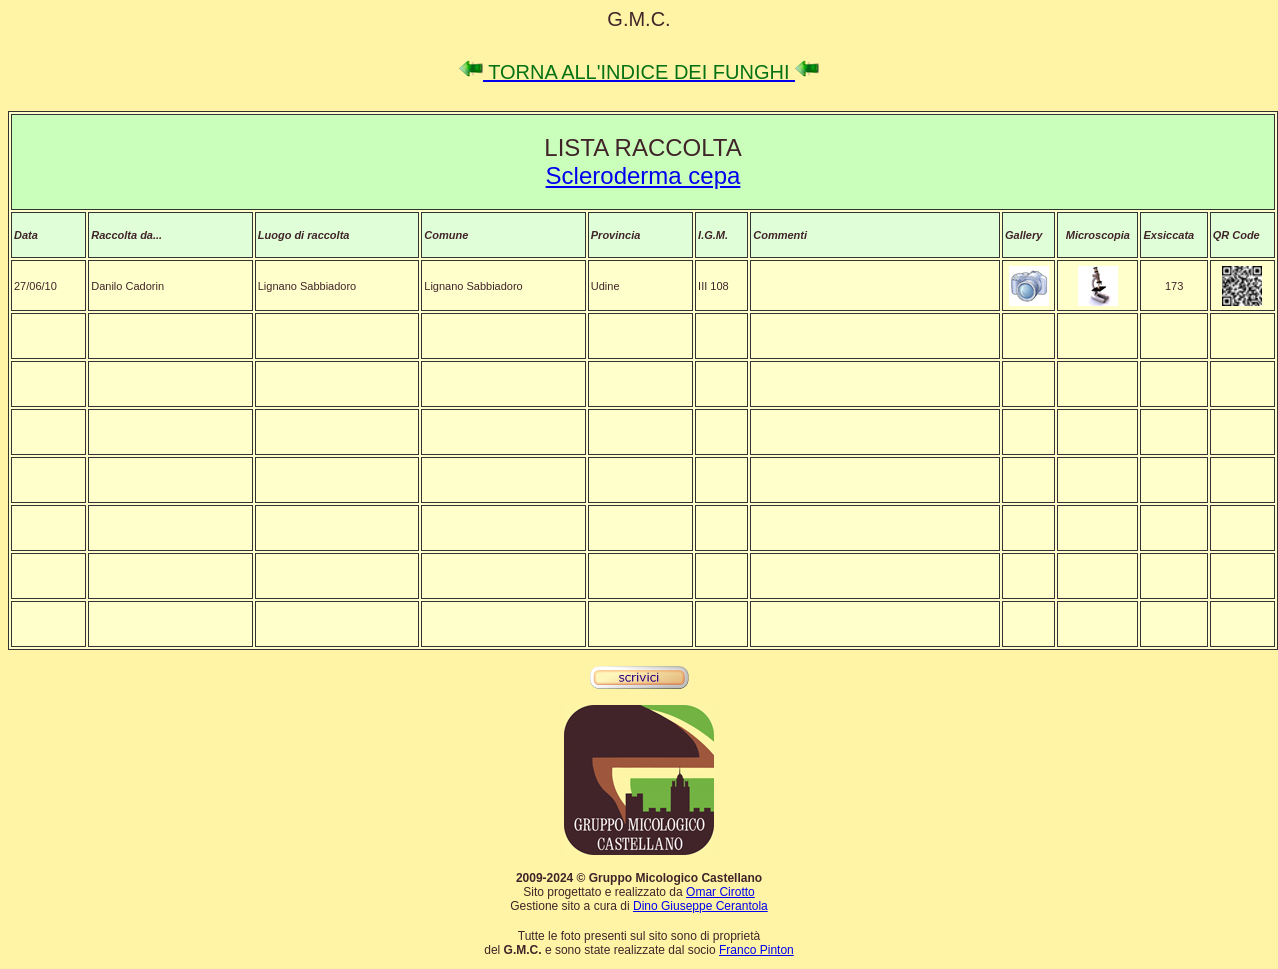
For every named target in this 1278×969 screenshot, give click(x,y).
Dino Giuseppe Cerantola (700, 906)
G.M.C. (638, 19)
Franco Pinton (756, 950)
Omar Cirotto (720, 892)
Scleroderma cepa (643, 175)
